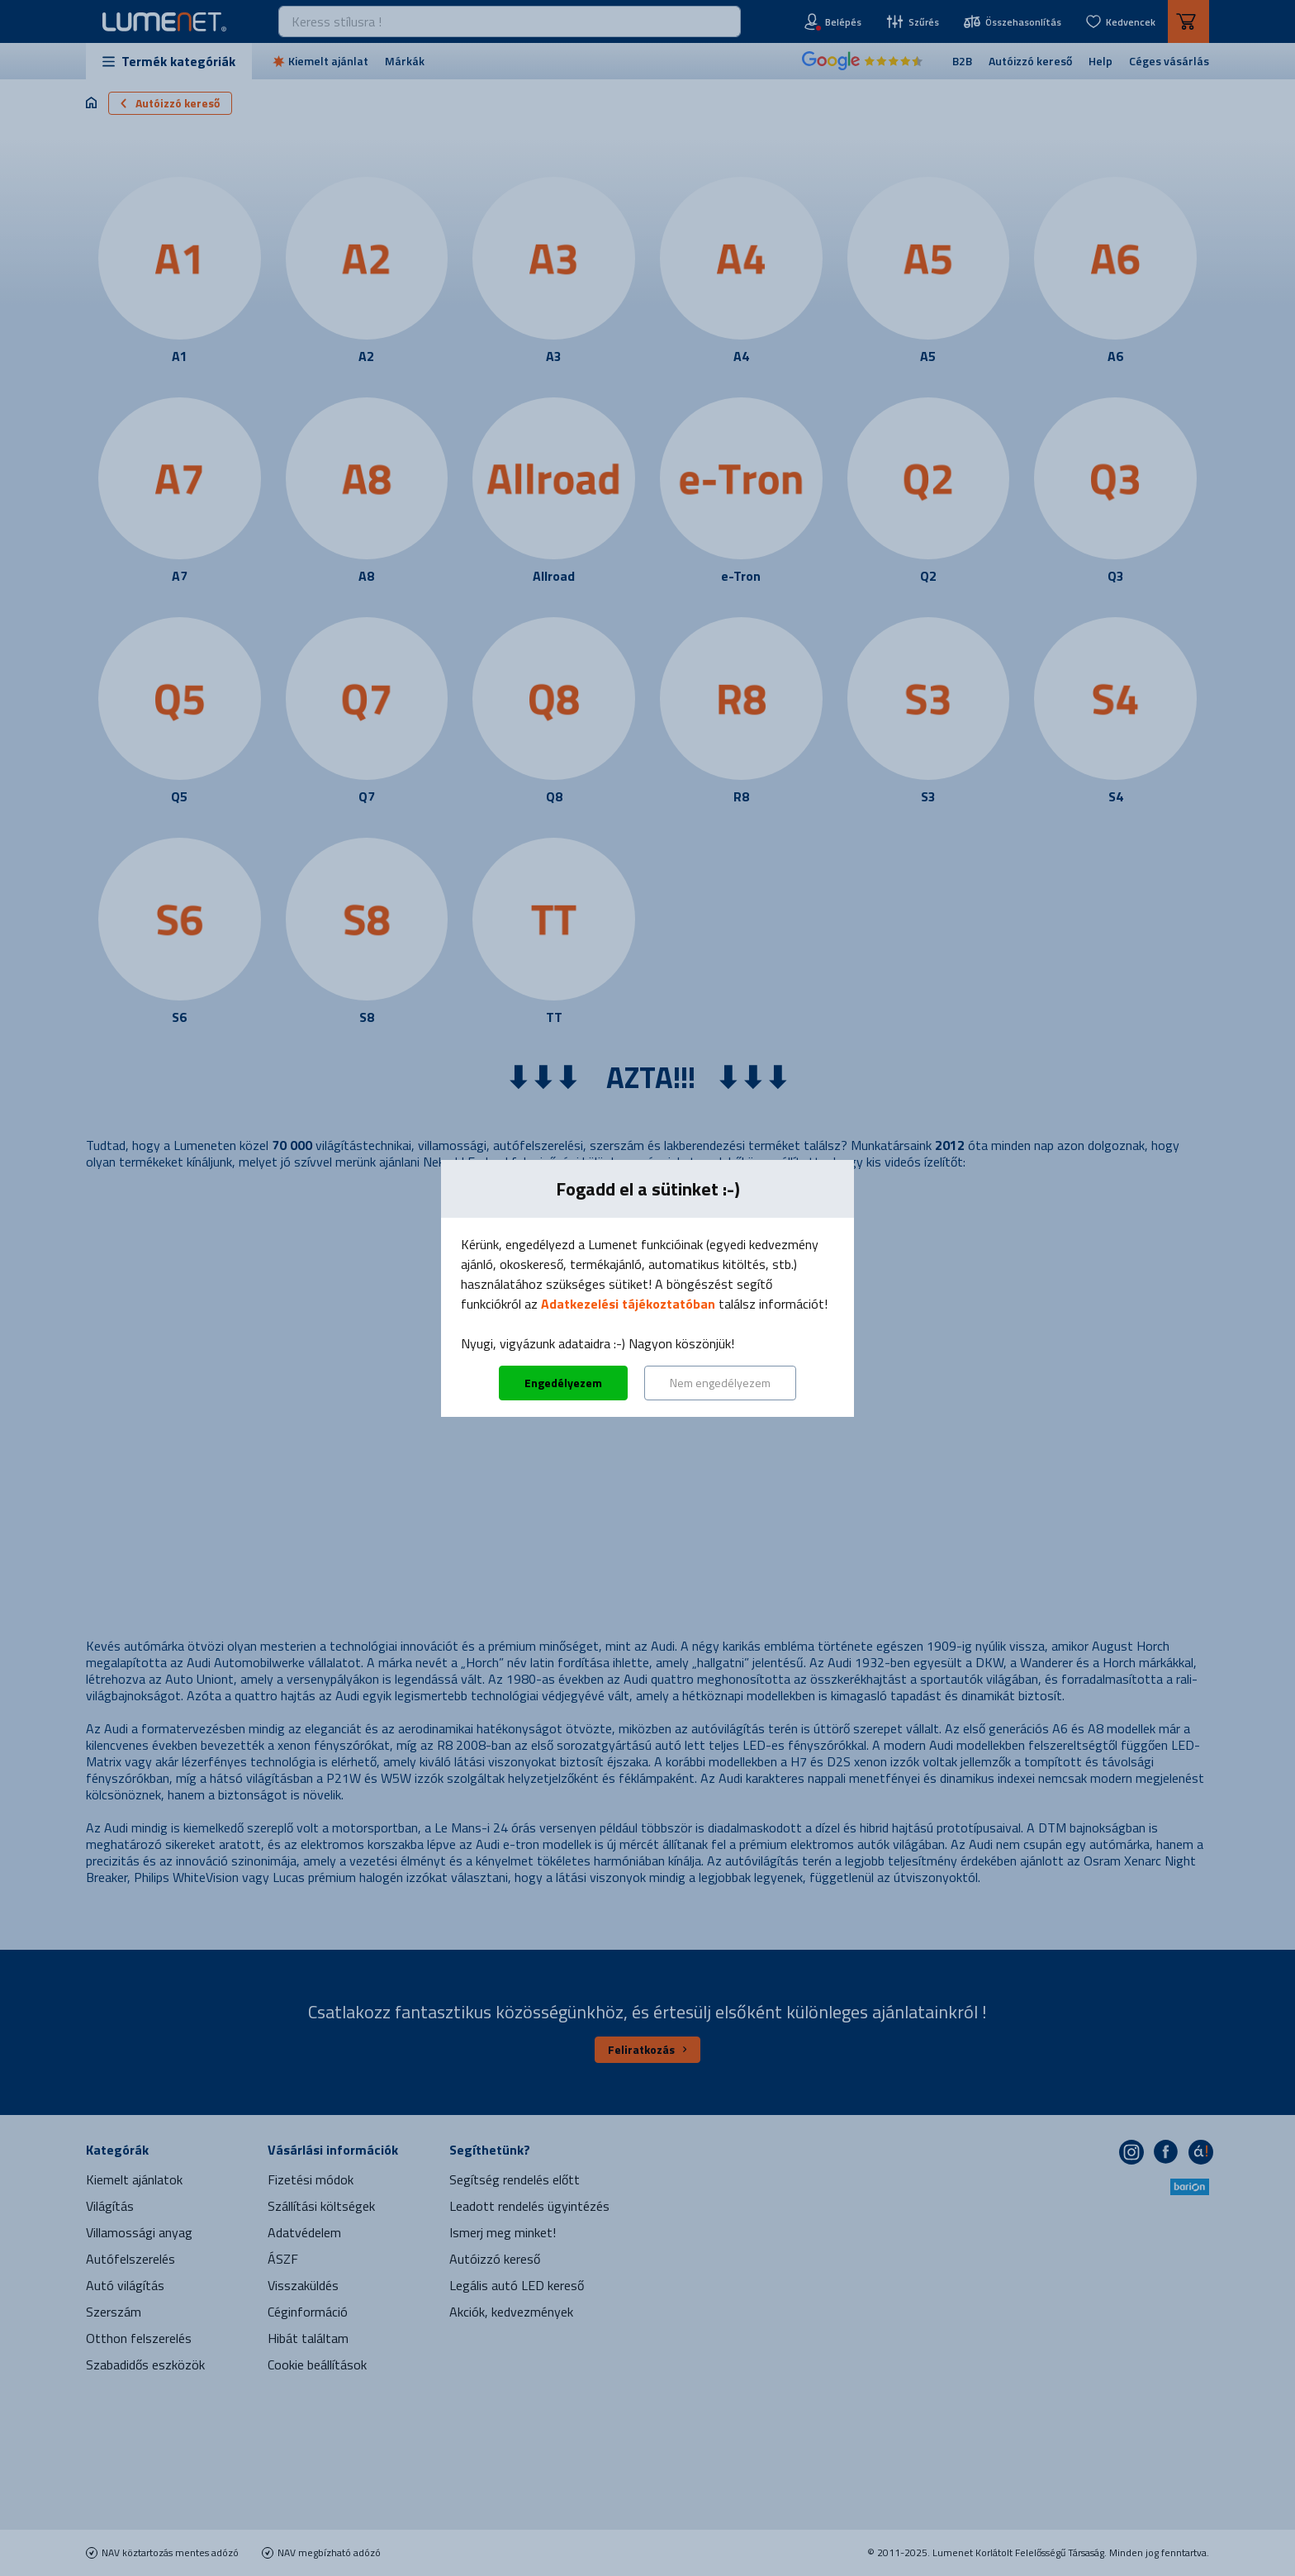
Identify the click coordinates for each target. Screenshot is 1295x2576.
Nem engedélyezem (720, 1382)
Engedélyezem (563, 1382)
